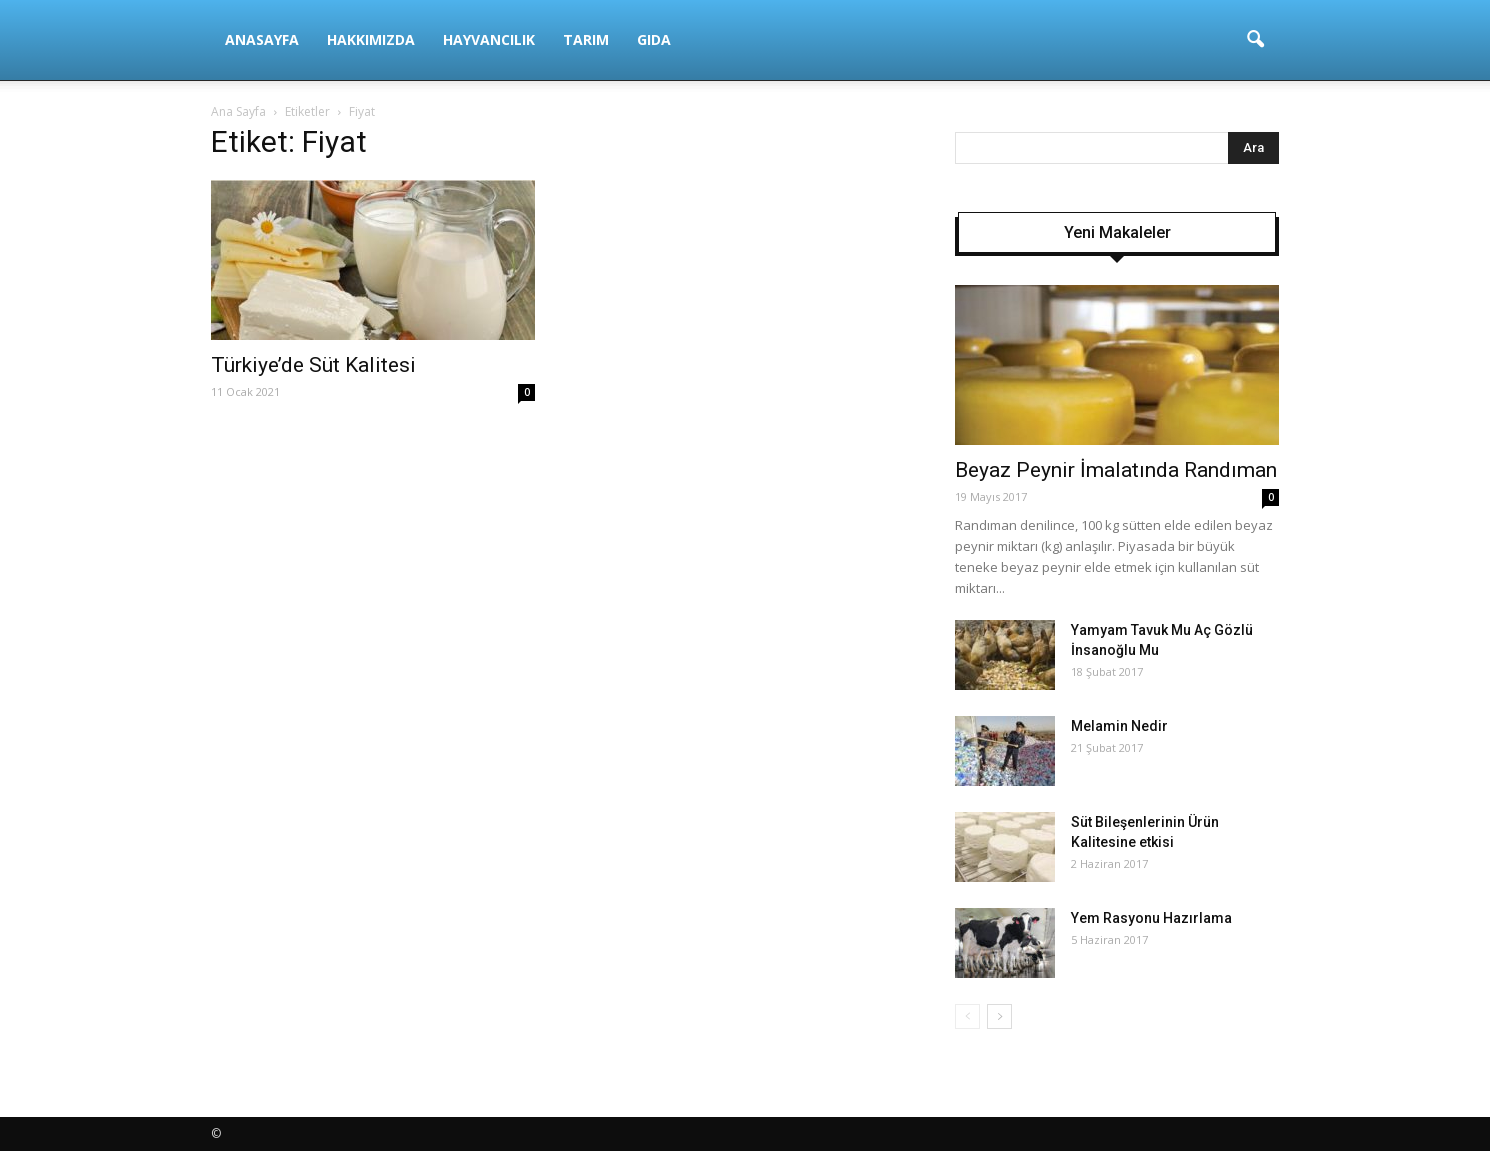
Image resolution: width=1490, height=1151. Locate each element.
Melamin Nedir (1119, 726)
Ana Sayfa (238, 111)
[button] (1255, 40)
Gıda (654, 39)
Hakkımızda (371, 39)
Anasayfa (262, 39)
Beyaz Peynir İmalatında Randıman (1116, 470)
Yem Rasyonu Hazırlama (1151, 918)
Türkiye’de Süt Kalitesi (313, 365)
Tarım (586, 39)
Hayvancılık (489, 39)
